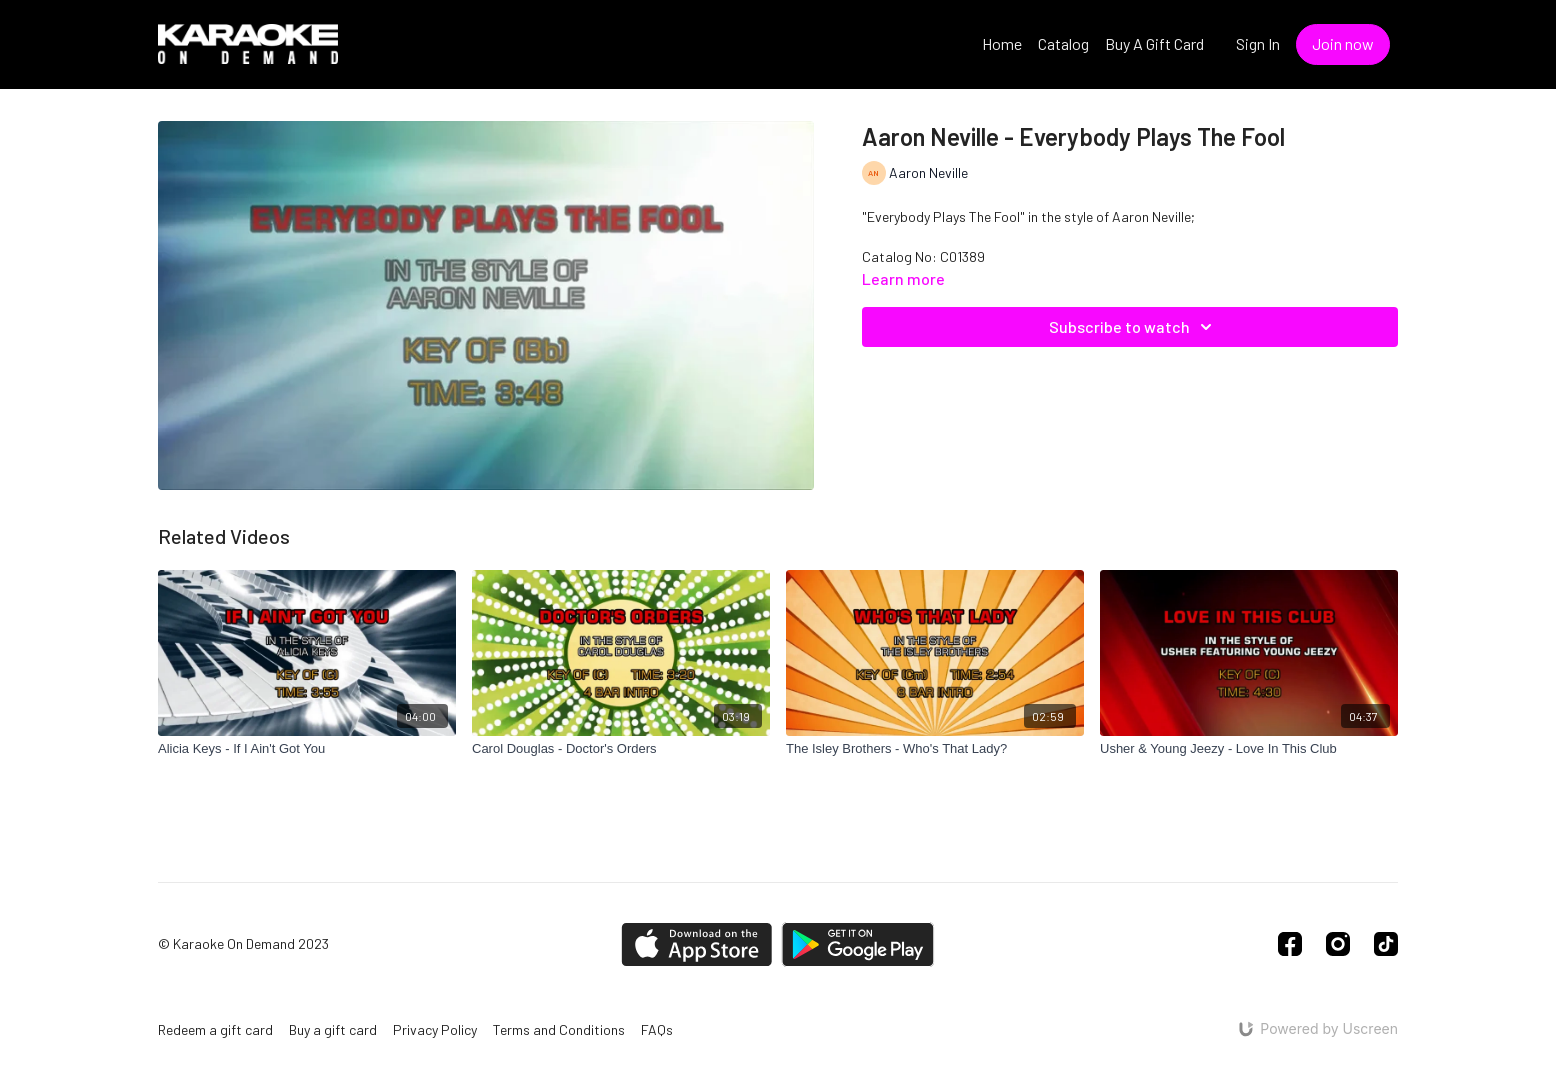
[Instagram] (1338, 944)
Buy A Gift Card (1154, 43)
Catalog (1063, 43)
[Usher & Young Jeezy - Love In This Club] (1249, 749)
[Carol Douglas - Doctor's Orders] (621, 749)
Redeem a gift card (215, 1029)
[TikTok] (1386, 944)
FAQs (657, 1029)
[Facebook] (1290, 944)
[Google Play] (858, 944)
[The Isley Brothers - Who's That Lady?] (935, 749)
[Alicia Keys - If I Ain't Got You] (307, 749)
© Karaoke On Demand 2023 (243, 944)
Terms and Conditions (559, 1029)
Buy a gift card (333, 1029)
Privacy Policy (435, 1029)
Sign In (1258, 43)
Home (1002, 43)
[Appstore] (696, 944)
